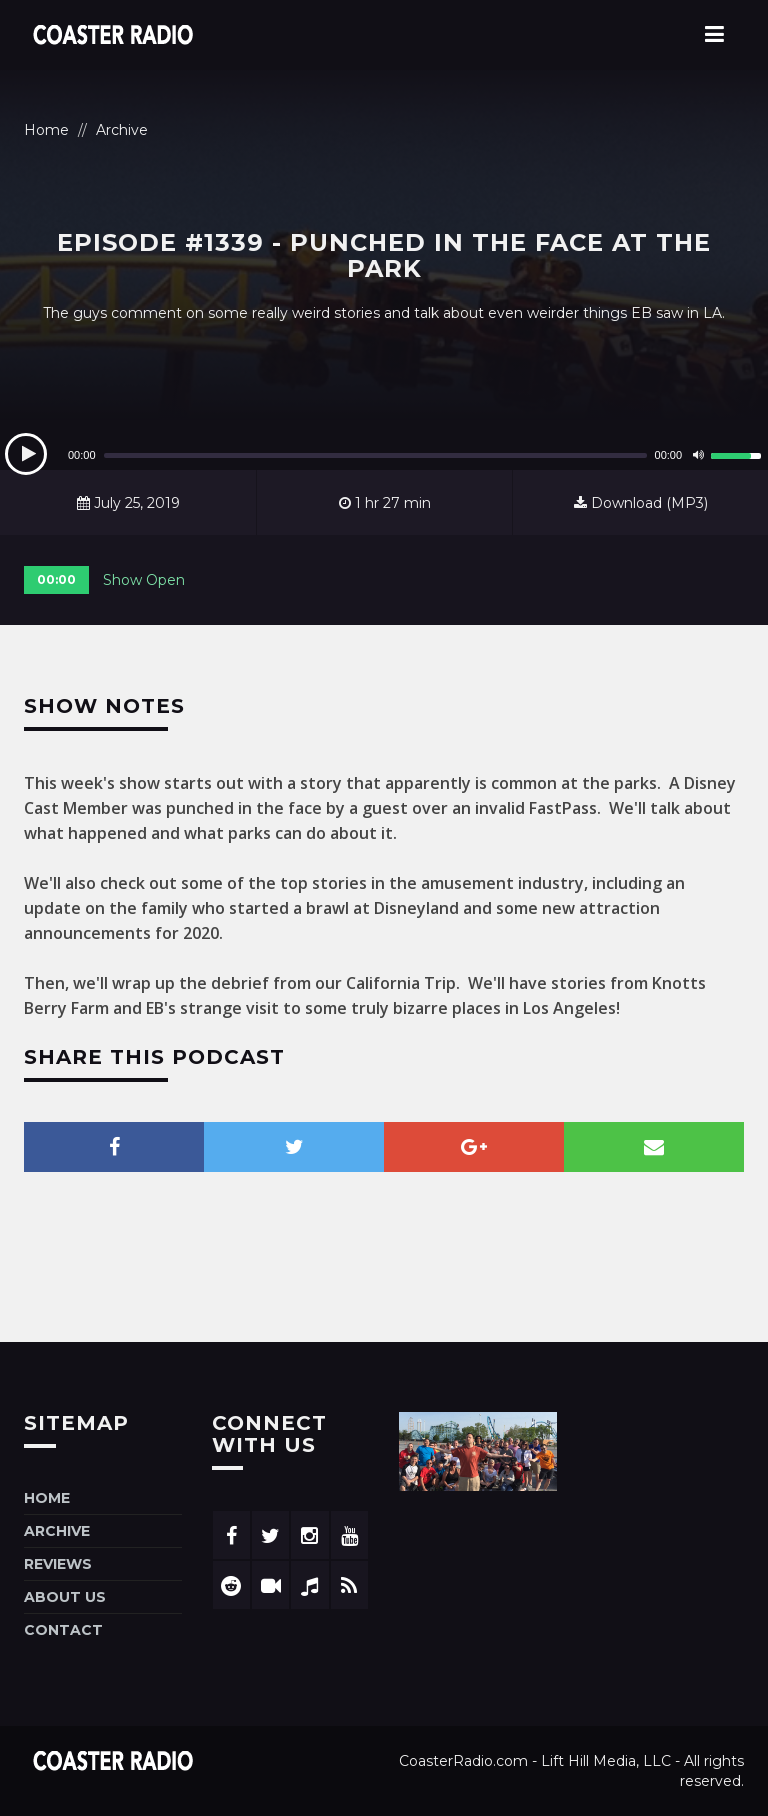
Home (46, 130)
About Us (65, 1597)
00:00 (56, 579)
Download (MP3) (641, 503)
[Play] (26, 454)
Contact (63, 1630)
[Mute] (698, 455)
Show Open (144, 580)
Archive (122, 130)
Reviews (58, 1564)
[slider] (375, 455)
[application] (384, 455)
